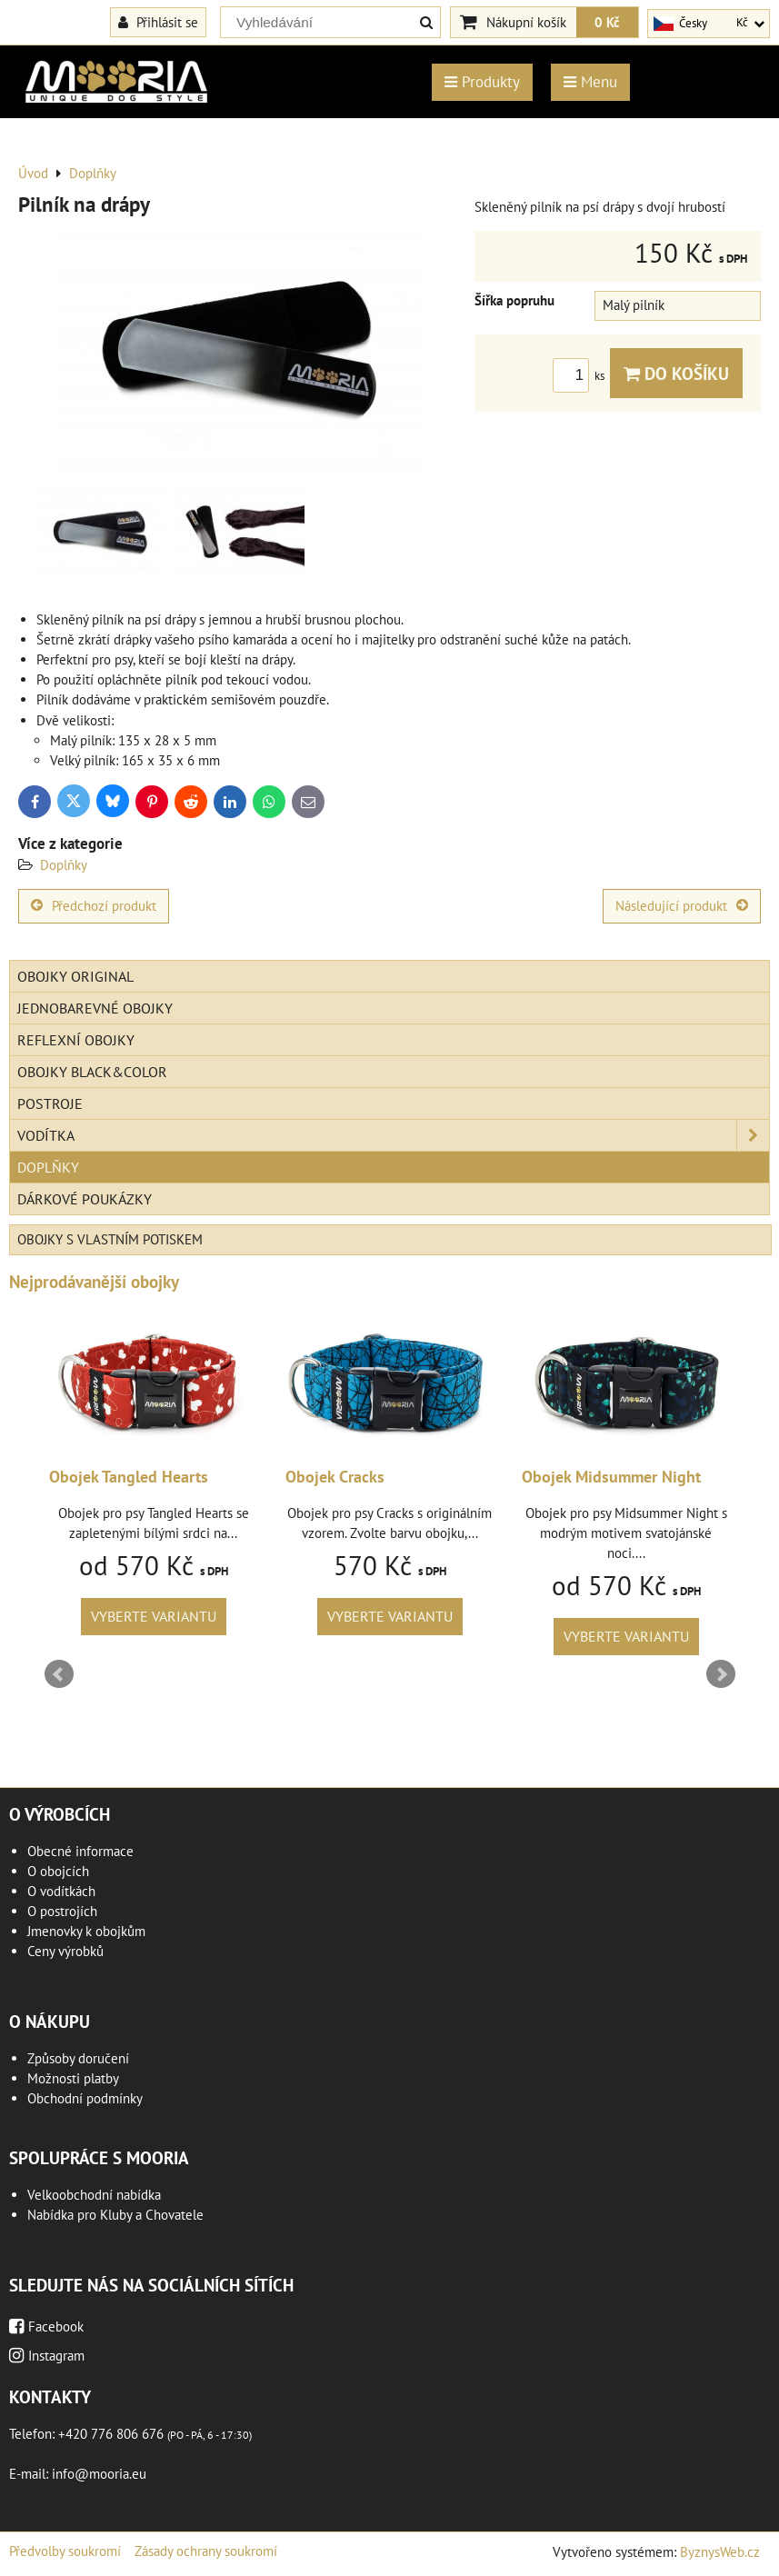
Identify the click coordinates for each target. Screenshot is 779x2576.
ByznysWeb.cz (720, 2552)
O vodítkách (61, 1891)
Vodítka (393, 1135)
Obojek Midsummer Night (611, 1476)
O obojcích (58, 1871)
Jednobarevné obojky (95, 1008)
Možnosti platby (73, 2078)
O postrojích (62, 1911)
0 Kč (607, 22)
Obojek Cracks (335, 1476)
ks (581, 376)
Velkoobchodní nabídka (94, 2194)
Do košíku (676, 373)
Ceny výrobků (65, 1951)
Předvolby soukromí (65, 2551)
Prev (59, 1674)
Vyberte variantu (153, 1616)
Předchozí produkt (93, 905)
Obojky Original (75, 976)
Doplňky (63, 865)
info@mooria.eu (99, 2473)
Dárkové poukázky (84, 1199)
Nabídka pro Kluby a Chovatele (115, 2214)
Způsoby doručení (78, 2058)
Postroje (50, 1103)
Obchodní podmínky (85, 2098)
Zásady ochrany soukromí (206, 2551)
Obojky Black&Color (92, 1072)
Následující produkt (681, 905)
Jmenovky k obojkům (86, 1931)
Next (720, 1674)
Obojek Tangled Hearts (128, 1476)
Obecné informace (80, 1851)
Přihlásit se (158, 22)
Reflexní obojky (76, 1040)
